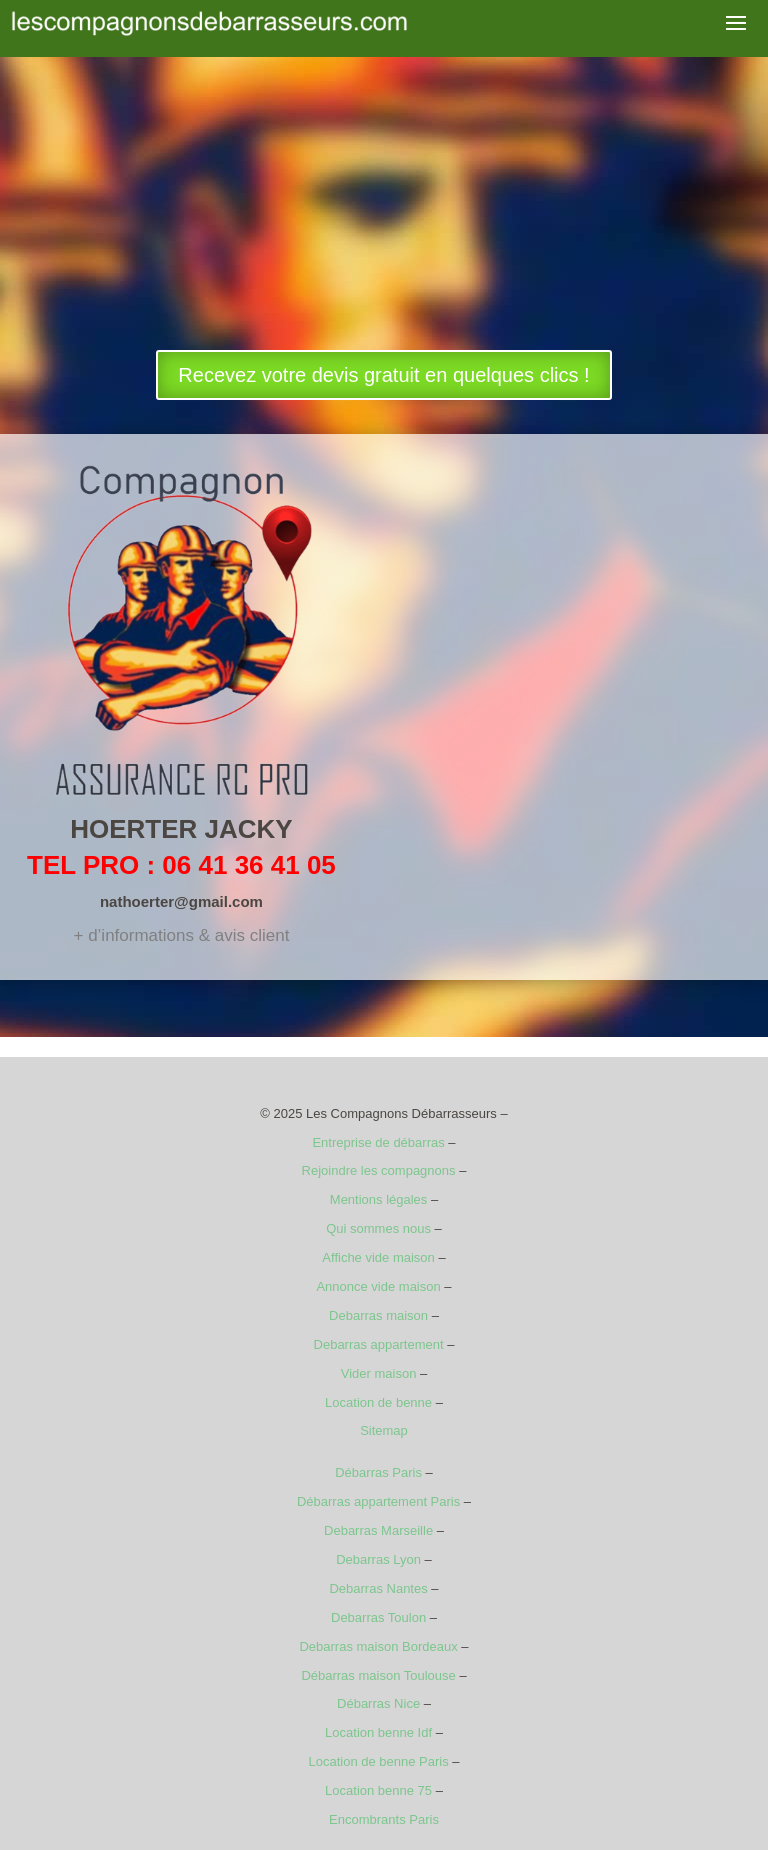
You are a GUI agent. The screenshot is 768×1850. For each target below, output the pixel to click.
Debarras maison (378, 1315)
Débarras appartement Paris (378, 1501)
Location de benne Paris (378, 1761)
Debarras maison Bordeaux (378, 1646)
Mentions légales (379, 1199)
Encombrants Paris (384, 1819)
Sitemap (384, 1430)
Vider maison (379, 1373)
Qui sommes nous (378, 1228)
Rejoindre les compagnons (379, 1170)
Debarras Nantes (378, 1588)
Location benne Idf (378, 1732)
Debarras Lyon (378, 1559)
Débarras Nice (378, 1703)
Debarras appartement (379, 1344)
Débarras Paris (378, 1472)
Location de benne (378, 1402)
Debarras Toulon (378, 1617)
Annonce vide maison (378, 1286)
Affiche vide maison (378, 1257)
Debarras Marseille (378, 1530)
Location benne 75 (378, 1790)
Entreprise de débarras (378, 1142)
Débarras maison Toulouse (378, 1675)
